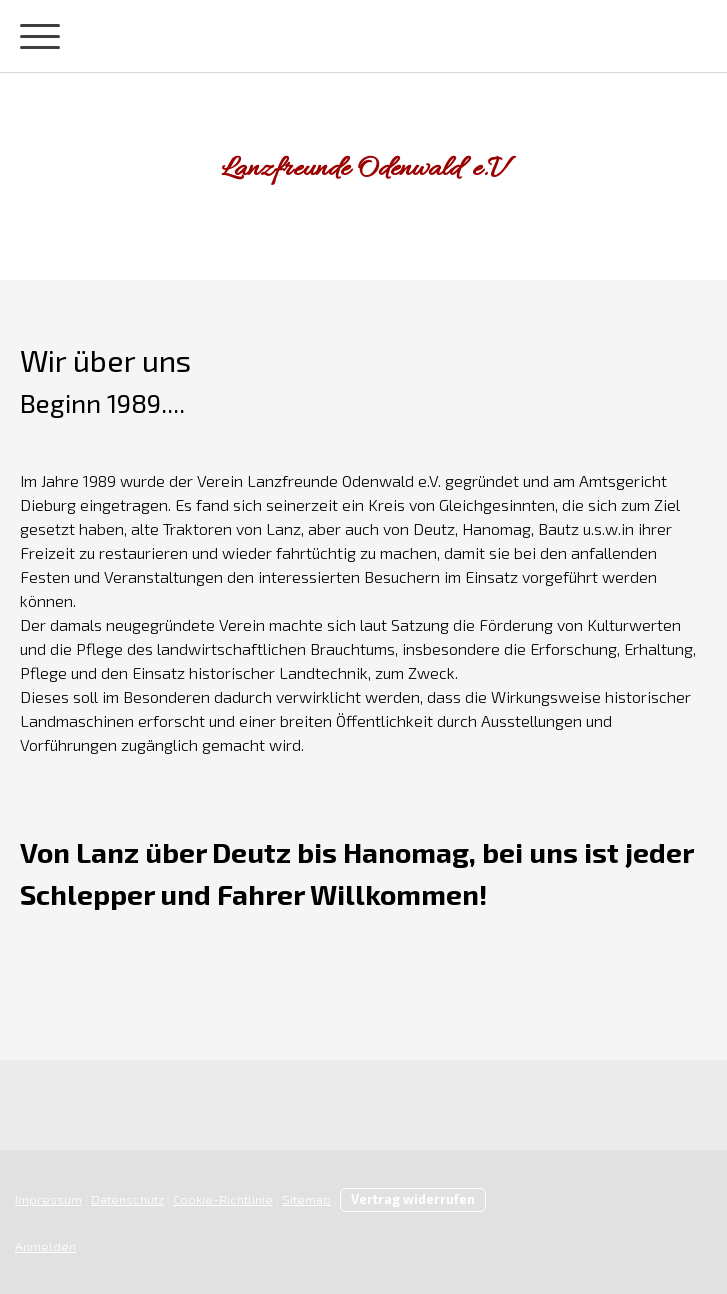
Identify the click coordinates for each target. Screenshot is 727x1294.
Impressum (48, 1199)
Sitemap (306, 1199)
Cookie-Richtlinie (223, 1199)
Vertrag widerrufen (413, 1199)
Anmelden (45, 1246)
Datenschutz (127, 1199)
